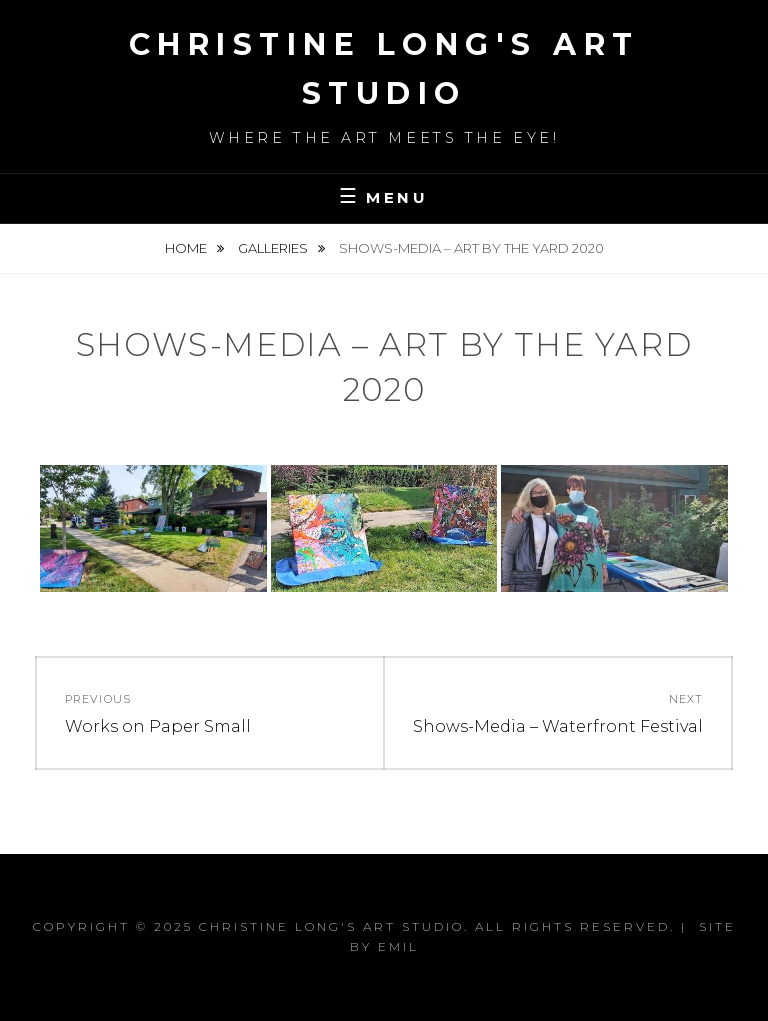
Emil (398, 946)
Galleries (274, 248)
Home (187, 248)
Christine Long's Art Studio (331, 926)
